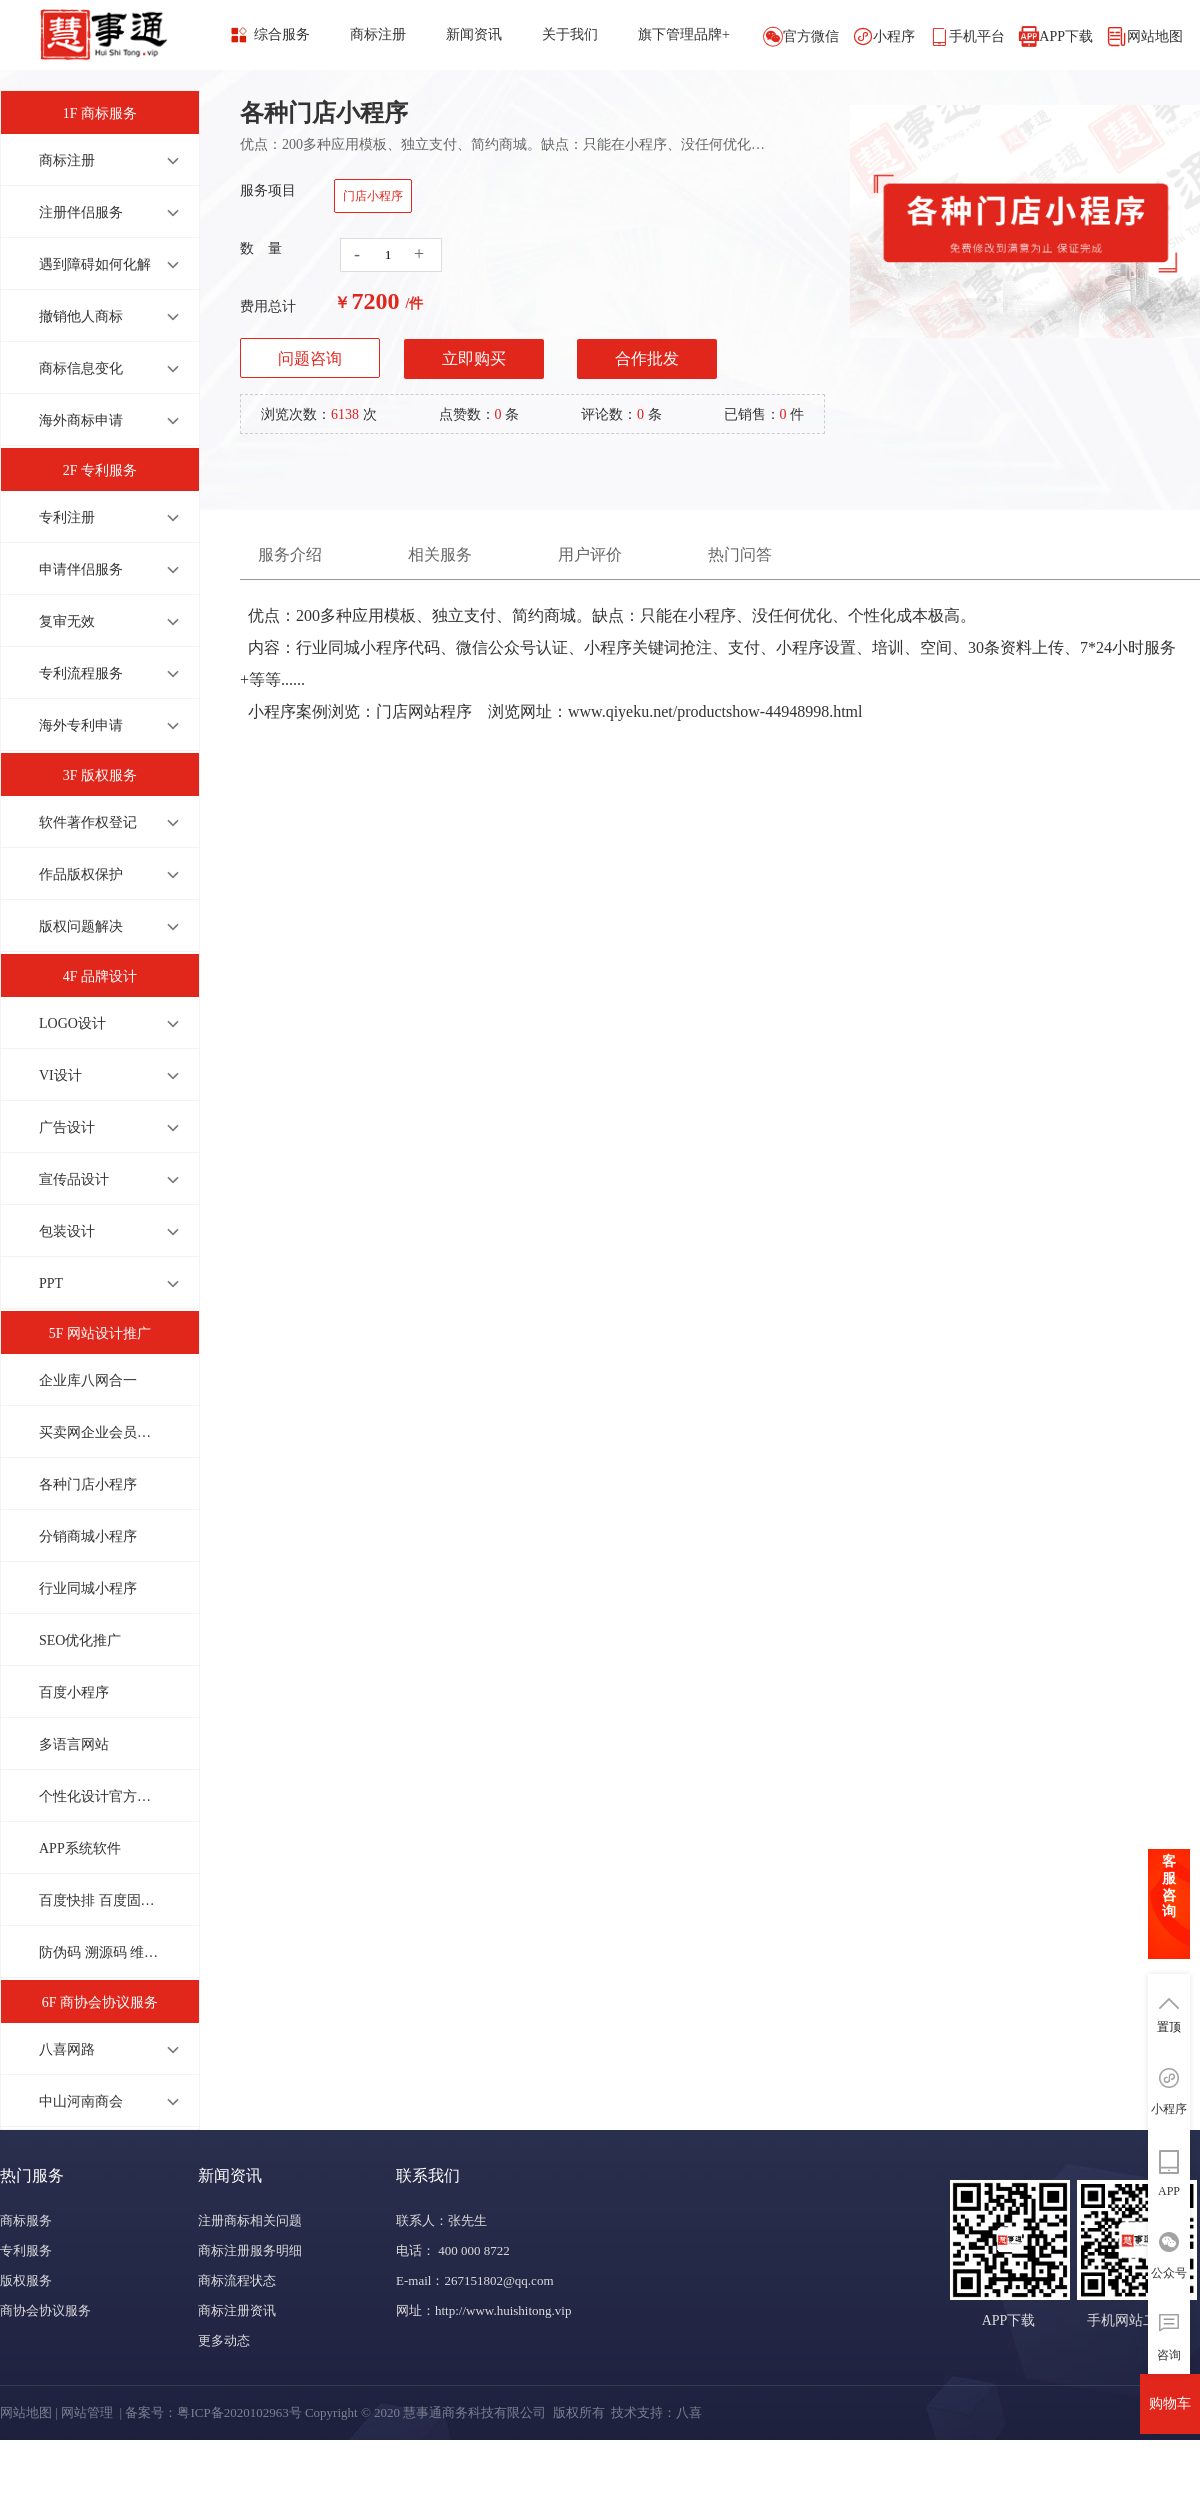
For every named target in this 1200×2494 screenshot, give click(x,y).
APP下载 (1066, 36)
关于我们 (570, 34)
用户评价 (590, 554)
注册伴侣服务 (81, 212)
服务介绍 (290, 554)
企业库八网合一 (88, 1380)
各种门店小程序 (88, 1484)
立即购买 (474, 358)
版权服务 (26, 2280)
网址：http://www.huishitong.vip (483, 2310)
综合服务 (282, 34)
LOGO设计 (72, 1023)
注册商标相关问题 (250, 2220)
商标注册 (378, 34)
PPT (51, 1283)
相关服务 (440, 554)
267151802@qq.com (498, 2280)
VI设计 (60, 1075)
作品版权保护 (81, 874)
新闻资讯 (474, 34)
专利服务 (26, 2250)
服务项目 (268, 190)
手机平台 (977, 36)
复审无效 (67, 621)
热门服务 (32, 2175)
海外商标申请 (81, 420)
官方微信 (811, 36)
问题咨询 (310, 358)
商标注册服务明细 (250, 2250)
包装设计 (67, 1231)
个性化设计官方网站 (99, 1796)
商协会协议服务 (45, 2310)
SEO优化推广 (80, 1640)
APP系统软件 (80, 1848)
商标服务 (26, 2220)
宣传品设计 (74, 1179)
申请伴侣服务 (81, 569)
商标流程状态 (237, 2280)
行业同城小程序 (88, 1588)
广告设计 (67, 1127)
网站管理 (87, 2412)
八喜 (689, 2412)
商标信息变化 (81, 368)
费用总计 (268, 306)
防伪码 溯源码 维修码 (99, 1952)
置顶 (1169, 2027)
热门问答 (740, 554)
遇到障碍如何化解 (95, 264)
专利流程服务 (81, 673)
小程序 (894, 36)
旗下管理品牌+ (684, 34)
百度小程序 (74, 1692)
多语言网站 (74, 1744)
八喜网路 (67, 2049)
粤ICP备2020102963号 (239, 2412)
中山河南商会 (81, 2101)
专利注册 (67, 517)
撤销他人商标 (81, 316)
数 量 (261, 248)
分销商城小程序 (88, 1536)
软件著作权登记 (88, 822)
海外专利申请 (81, 725)
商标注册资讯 (237, 2310)
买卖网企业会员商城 (99, 1432)
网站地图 (1155, 36)
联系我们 (428, 2175)
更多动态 (224, 2340)
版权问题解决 (81, 926)
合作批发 (647, 358)
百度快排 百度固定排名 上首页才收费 (99, 1900)
